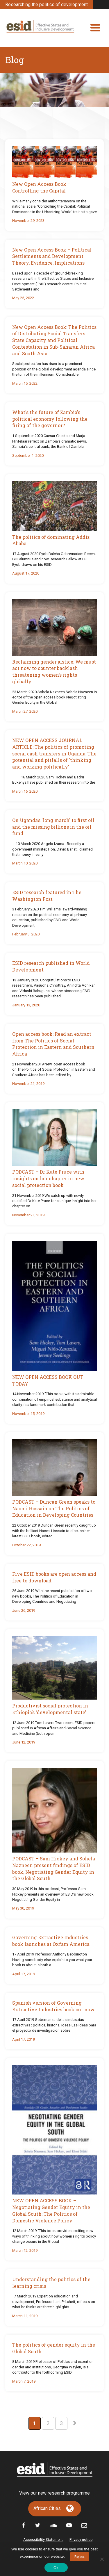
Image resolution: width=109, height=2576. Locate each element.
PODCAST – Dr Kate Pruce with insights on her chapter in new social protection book (48, 1178)
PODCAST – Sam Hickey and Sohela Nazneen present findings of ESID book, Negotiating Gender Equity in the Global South (53, 1868)
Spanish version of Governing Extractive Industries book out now (53, 2006)
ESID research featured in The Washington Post (46, 895)
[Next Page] (75, 2423)
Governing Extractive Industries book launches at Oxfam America (51, 1940)
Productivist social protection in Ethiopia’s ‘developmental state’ (50, 1709)
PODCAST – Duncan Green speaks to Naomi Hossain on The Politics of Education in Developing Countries (53, 1508)
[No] (102, 2559)
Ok (55, 2568)
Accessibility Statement (43, 2539)
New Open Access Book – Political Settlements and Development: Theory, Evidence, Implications (52, 256)
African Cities (47, 2508)
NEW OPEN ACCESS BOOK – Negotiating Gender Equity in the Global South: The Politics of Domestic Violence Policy (51, 2210)
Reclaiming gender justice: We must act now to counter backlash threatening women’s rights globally (54, 671)
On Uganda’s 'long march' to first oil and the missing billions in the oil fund (53, 826)
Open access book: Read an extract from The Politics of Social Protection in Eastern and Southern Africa (53, 1044)
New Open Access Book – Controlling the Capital (41, 187)
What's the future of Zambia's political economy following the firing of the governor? (49, 418)
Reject (79, 2556)
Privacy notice (80, 2539)
